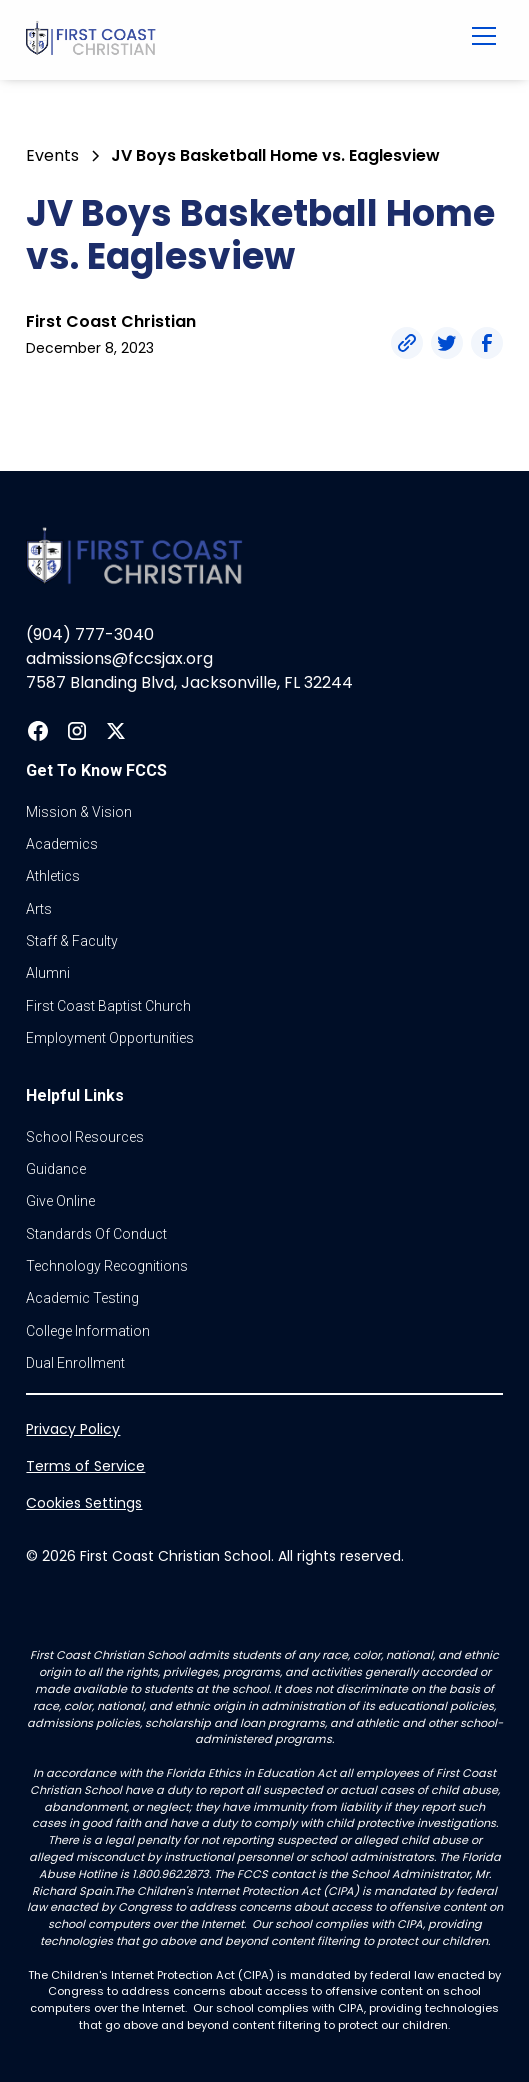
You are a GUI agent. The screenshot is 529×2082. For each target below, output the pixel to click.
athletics (53, 876)
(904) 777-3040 (90, 634)
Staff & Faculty (72, 941)
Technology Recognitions (107, 1266)
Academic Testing (82, 1298)
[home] (221, 40)
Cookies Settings (84, 1503)
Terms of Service (85, 1466)
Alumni (48, 973)
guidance (56, 1169)
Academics (62, 844)
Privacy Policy (73, 1429)
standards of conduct (96, 1234)
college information (88, 1331)
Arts (39, 909)
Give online (60, 1201)
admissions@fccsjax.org (119, 658)
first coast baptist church (108, 1006)
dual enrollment (75, 1363)
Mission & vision (79, 812)
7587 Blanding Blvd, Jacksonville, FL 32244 (189, 682)
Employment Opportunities (110, 1038)
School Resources (85, 1137)
